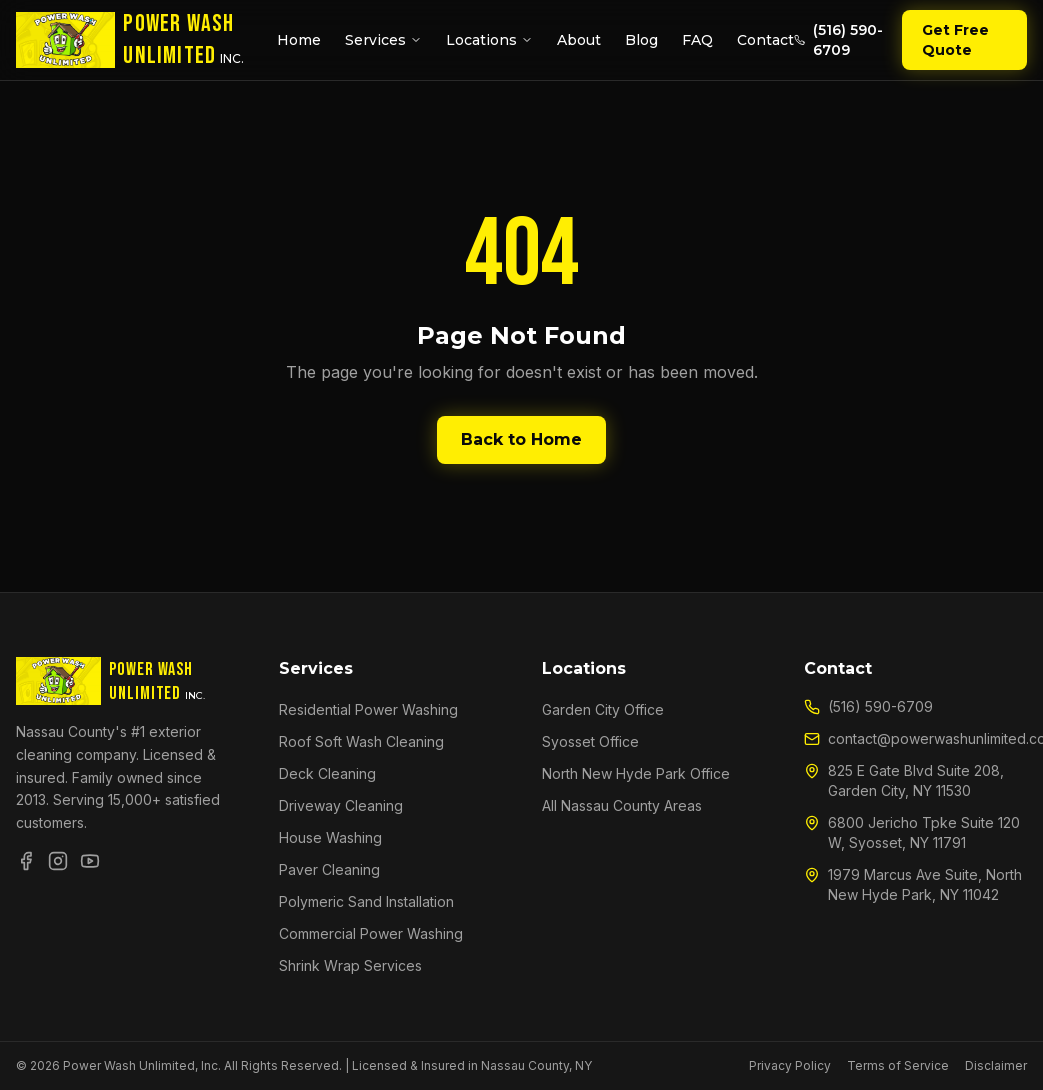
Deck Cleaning (327, 773)
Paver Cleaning (329, 869)
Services (383, 40)
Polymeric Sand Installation (366, 901)
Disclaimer (996, 1065)
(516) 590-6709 (838, 40)
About (579, 40)
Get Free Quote (955, 40)
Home (299, 40)
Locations (489, 40)
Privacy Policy (790, 1065)
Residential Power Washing (368, 709)
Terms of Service (898, 1065)
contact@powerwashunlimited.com (915, 738)
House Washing (330, 837)
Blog (641, 40)
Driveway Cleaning (341, 805)
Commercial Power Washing (371, 933)
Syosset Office (590, 741)
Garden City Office (603, 709)
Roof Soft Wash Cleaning (361, 741)
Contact (765, 40)
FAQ (697, 40)
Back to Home (521, 439)
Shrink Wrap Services (350, 965)
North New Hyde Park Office (636, 773)
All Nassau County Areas (622, 805)
